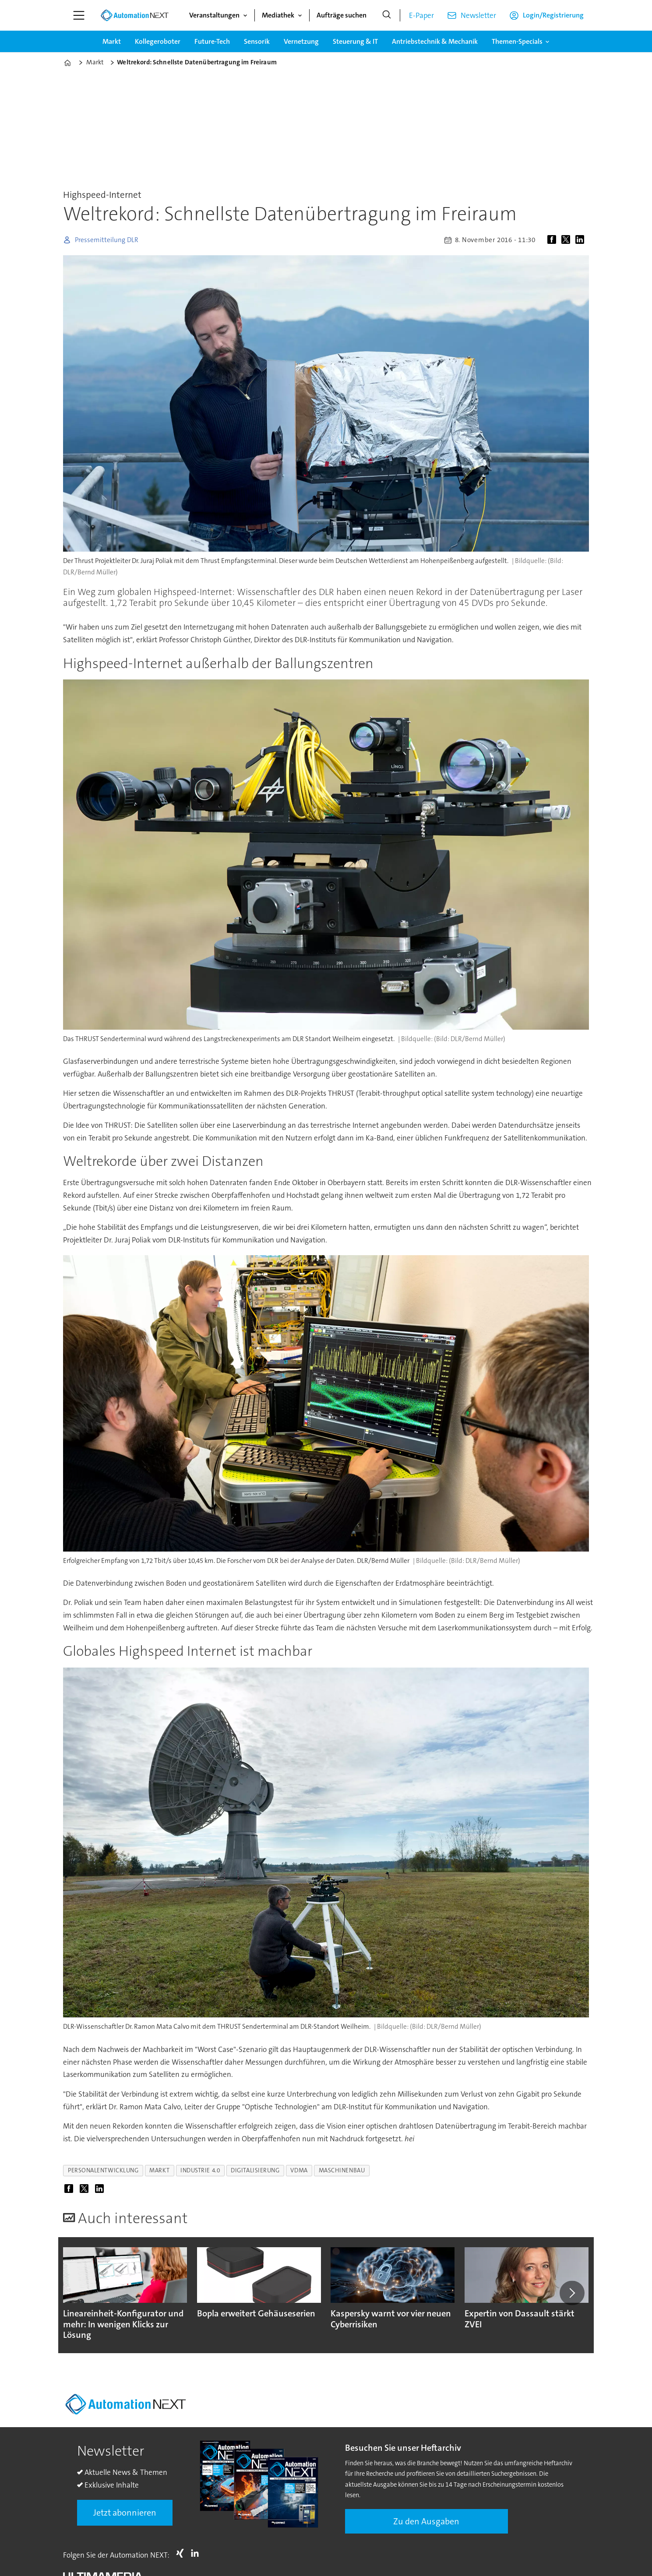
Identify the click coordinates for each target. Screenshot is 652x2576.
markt (159, 2170)
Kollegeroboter (157, 41)
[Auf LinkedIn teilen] (581, 239)
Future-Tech (212, 41)
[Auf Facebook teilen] (553, 239)
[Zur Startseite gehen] (134, 15)
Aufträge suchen (342, 15)
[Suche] (386, 15)
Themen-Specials (517, 41)
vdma (298, 2170)
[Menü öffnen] (78, 15)
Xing (182, 2553)
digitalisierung (255, 2170)
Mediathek (278, 15)
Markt (111, 41)
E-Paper (421, 15)
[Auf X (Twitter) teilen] (567, 239)
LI (197, 2553)
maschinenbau (342, 2170)
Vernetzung (301, 41)
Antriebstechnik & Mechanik (435, 41)
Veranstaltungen (214, 15)
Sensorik (257, 41)
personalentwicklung (103, 2170)
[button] (572, 2292)
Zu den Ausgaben (426, 2521)
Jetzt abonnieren (124, 2512)
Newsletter (478, 15)
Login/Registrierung (553, 15)
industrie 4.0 (200, 2170)
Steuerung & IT (355, 41)
